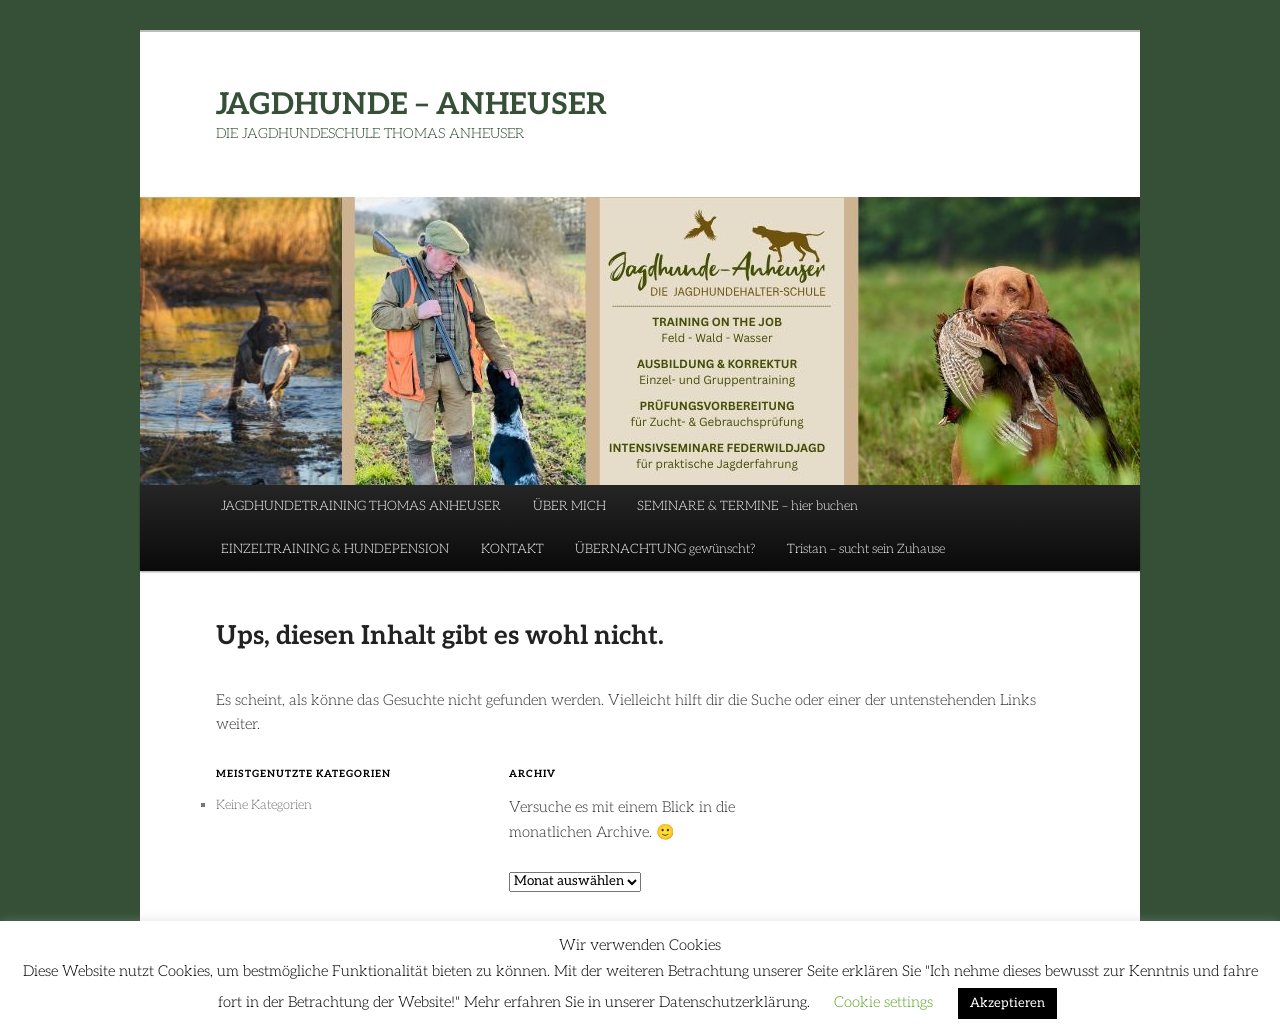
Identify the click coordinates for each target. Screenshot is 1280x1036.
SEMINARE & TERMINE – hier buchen (747, 506)
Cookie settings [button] (883, 1002)
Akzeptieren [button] (1007, 1003)
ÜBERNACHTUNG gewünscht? (665, 549)
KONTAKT (512, 549)
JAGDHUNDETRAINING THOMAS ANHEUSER (361, 506)
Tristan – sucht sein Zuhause (866, 549)
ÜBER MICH (569, 506)
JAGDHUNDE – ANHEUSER (411, 105)
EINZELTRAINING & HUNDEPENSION (335, 549)
